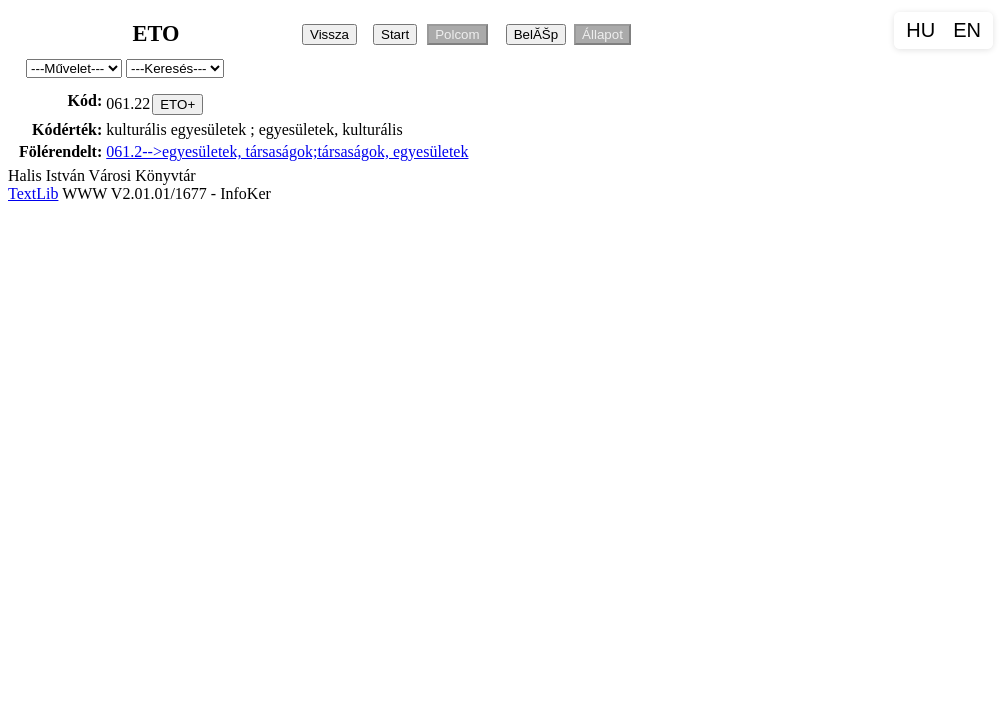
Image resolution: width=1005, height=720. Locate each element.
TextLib (33, 193)
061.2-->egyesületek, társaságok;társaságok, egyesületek (287, 151)
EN (967, 30)
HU (920, 30)
